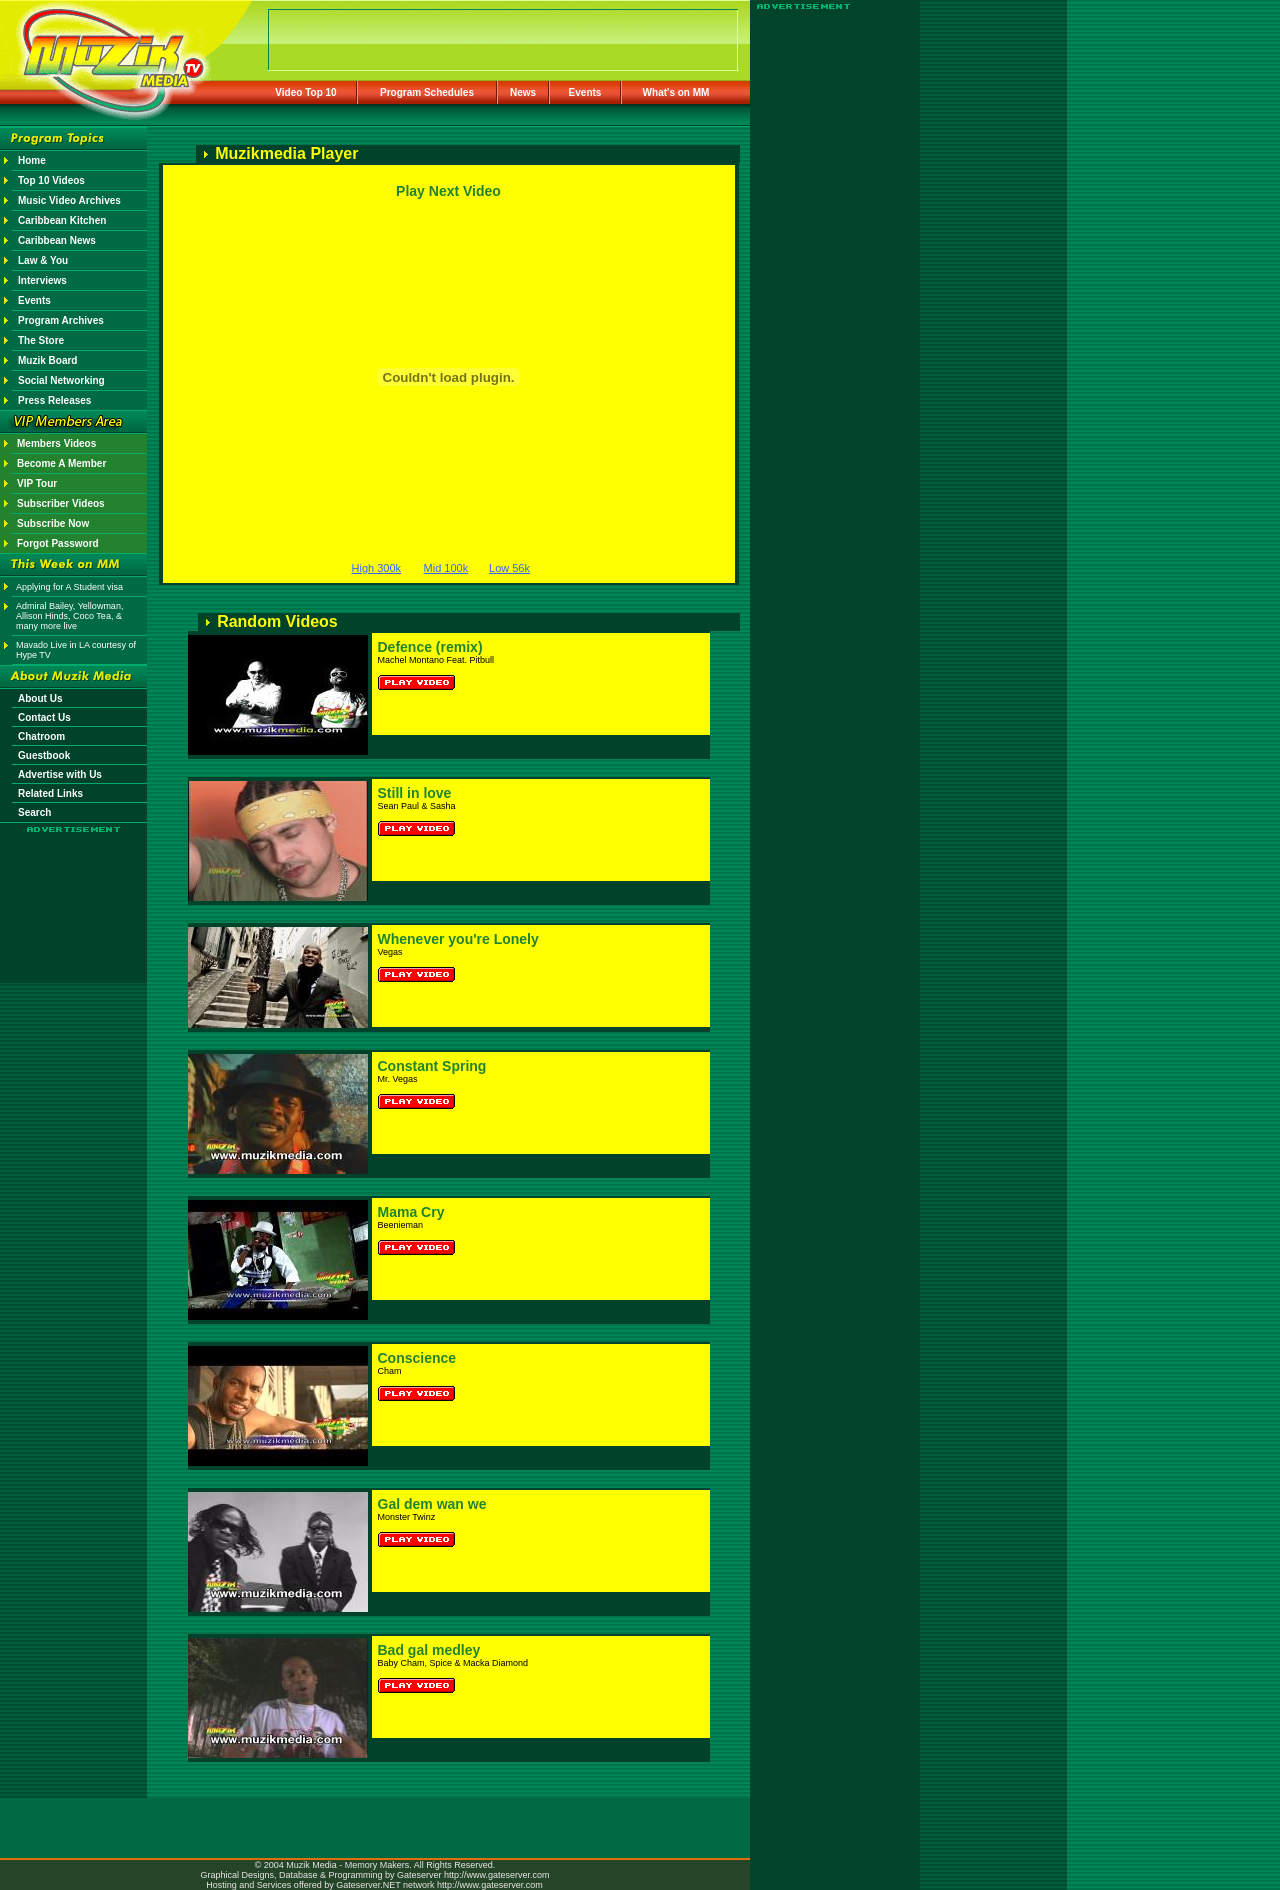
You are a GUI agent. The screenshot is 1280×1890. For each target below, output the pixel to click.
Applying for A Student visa (69, 587)
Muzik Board (47, 360)
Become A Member (61, 463)
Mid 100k (446, 568)
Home (32, 160)
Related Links (50, 793)
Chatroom (41, 736)
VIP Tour (37, 483)
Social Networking (61, 380)
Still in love (415, 793)
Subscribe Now (53, 523)
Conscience (417, 1358)
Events (585, 92)
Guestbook (44, 755)
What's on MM (676, 92)
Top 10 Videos (51, 180)
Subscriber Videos (61, 503)
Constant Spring (432, 1066)
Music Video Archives (69, 200)
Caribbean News (57, 240)
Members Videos (56, 443)
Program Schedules (427, 92)
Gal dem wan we (432, 1504)
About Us (40, 698)
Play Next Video (448, 191)
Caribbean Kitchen (62, 220)
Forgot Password (58, 543)
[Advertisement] (74, 892)
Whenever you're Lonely (458, 939)
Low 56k (509, 568)
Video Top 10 (305, 92)
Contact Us (44, 717)
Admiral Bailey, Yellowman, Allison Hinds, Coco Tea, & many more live (69, 616)
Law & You (43, 260)
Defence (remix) (430, 647)
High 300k (377, 568)
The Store (41, 340)
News (523, 92)
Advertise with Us (60, 774)
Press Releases (54, 400)
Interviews (42, 280)
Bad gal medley (429, 1650)
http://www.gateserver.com (497, 1875)
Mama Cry (411, 1212)
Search (34, 812)
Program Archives (61, 320)
